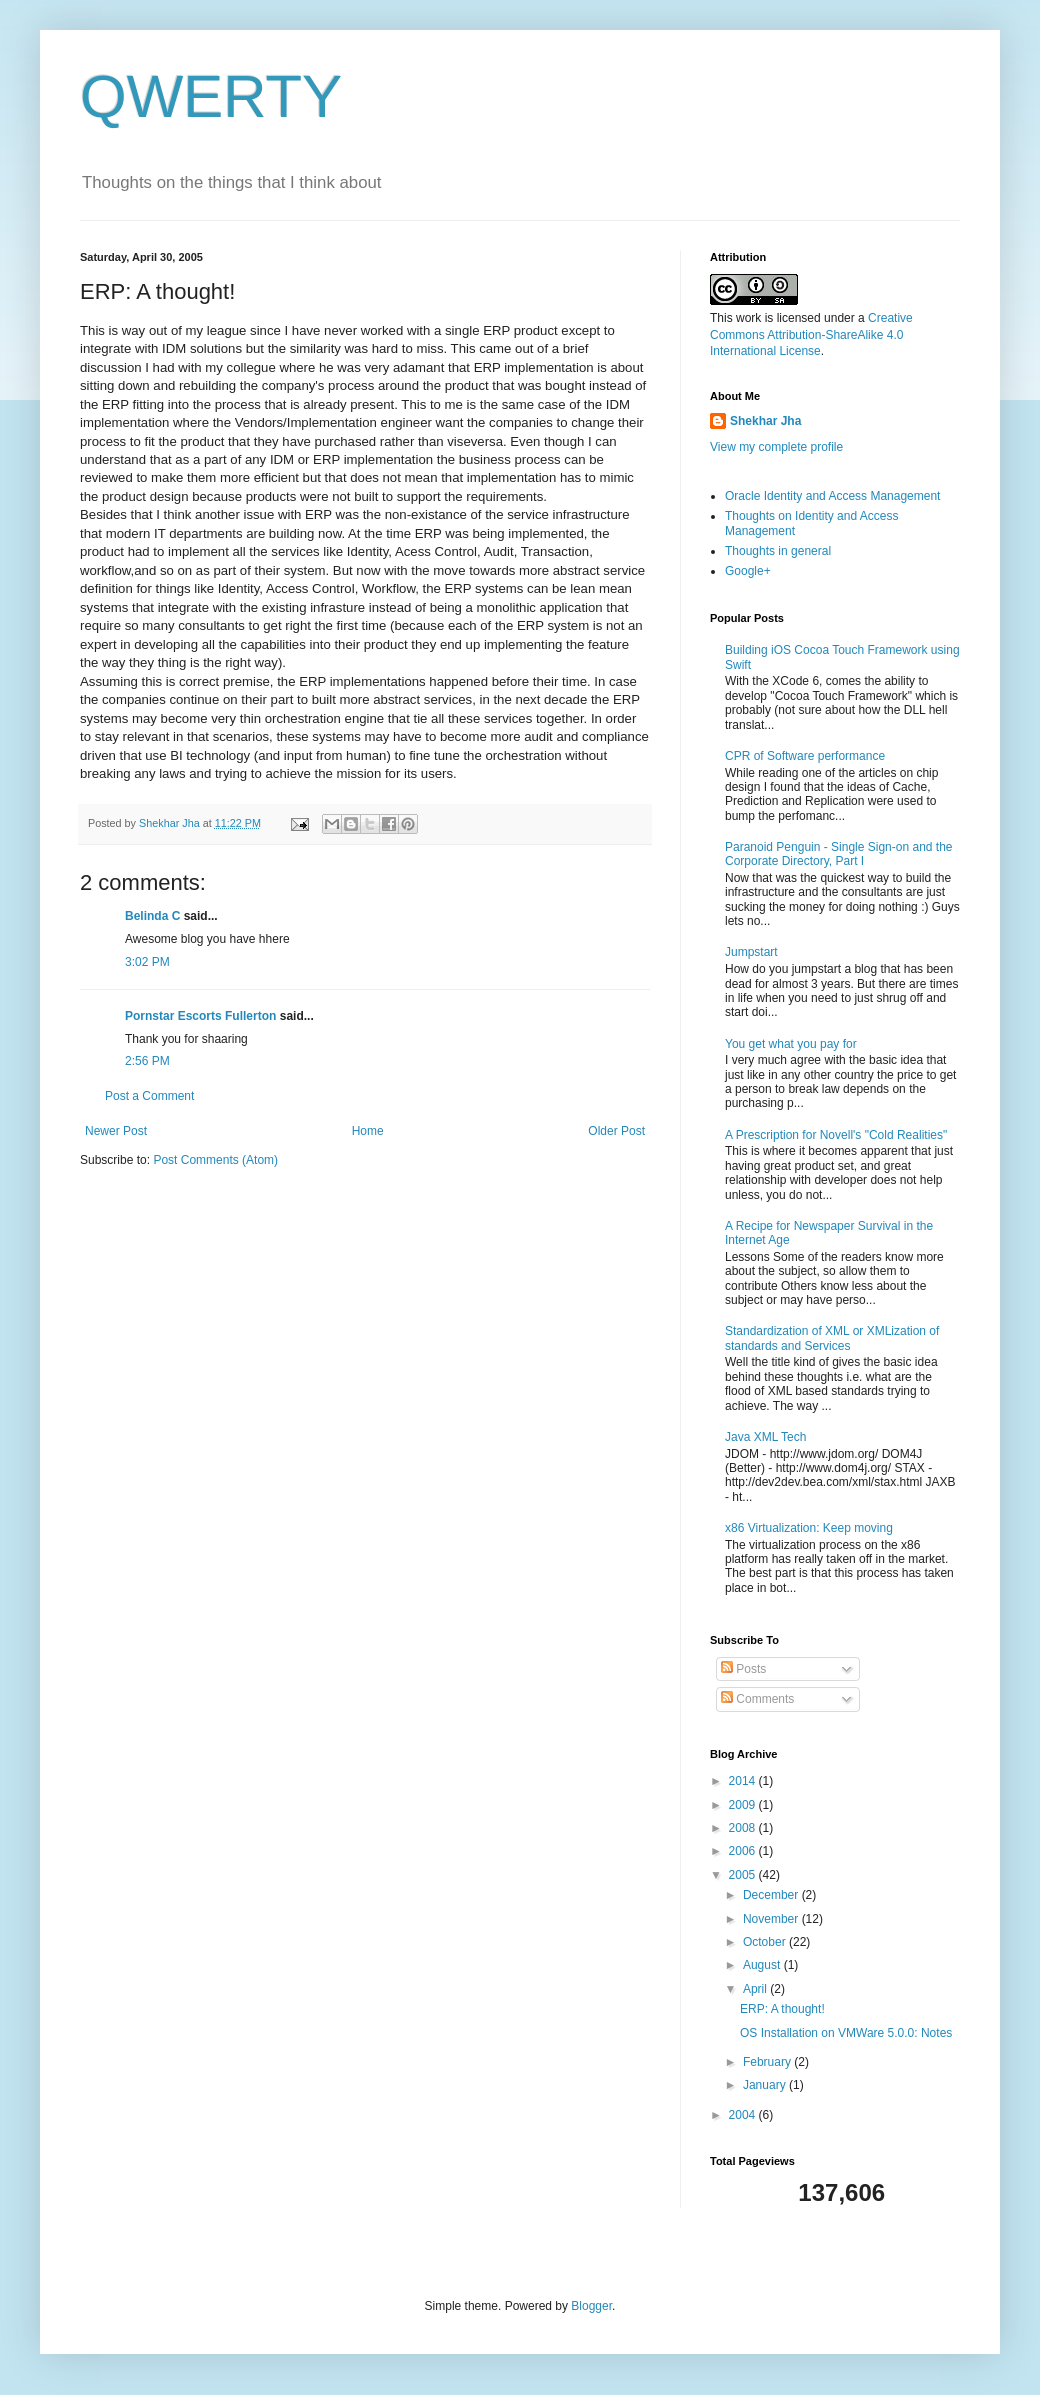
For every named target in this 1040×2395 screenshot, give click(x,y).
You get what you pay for (791, 1044)
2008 (744, 1828)
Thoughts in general (778, 551)
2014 (744, 1781)
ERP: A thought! (782, 2009)
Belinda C (152, 916)
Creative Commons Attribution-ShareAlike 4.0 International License (811, 335)
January (766, 2085)
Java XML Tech (765, 1437)
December (772, 1895)
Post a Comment (149, 1096)
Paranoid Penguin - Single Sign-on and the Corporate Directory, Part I (839, 854)
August (763, 1965)
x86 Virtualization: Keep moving (809, 1528)
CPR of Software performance (805, 756)
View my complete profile (776, 447)
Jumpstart (751, 952)
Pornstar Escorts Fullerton (200, 1016)
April (756, 1989)
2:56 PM (147, 1061)
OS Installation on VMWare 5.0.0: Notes (846, 2033)
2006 (744, 1851)
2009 (744, 1805)
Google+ (748, 571)
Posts (743, 1669)
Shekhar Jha (765, 421)
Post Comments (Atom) (215, 1160)
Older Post (616, 1131)
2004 (744, 2115)
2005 (744, 1875)
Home (368, 1131)
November (772, 1919)
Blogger (591, 2306)
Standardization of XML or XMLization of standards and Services (832, 1338)
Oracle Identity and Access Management (832, 496)
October (766, 1942)
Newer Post (116, 1131)
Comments (757, 1699)
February (768, 2062)
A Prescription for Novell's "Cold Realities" (836, 1135)
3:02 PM (147, 962)
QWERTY (211, 96)
